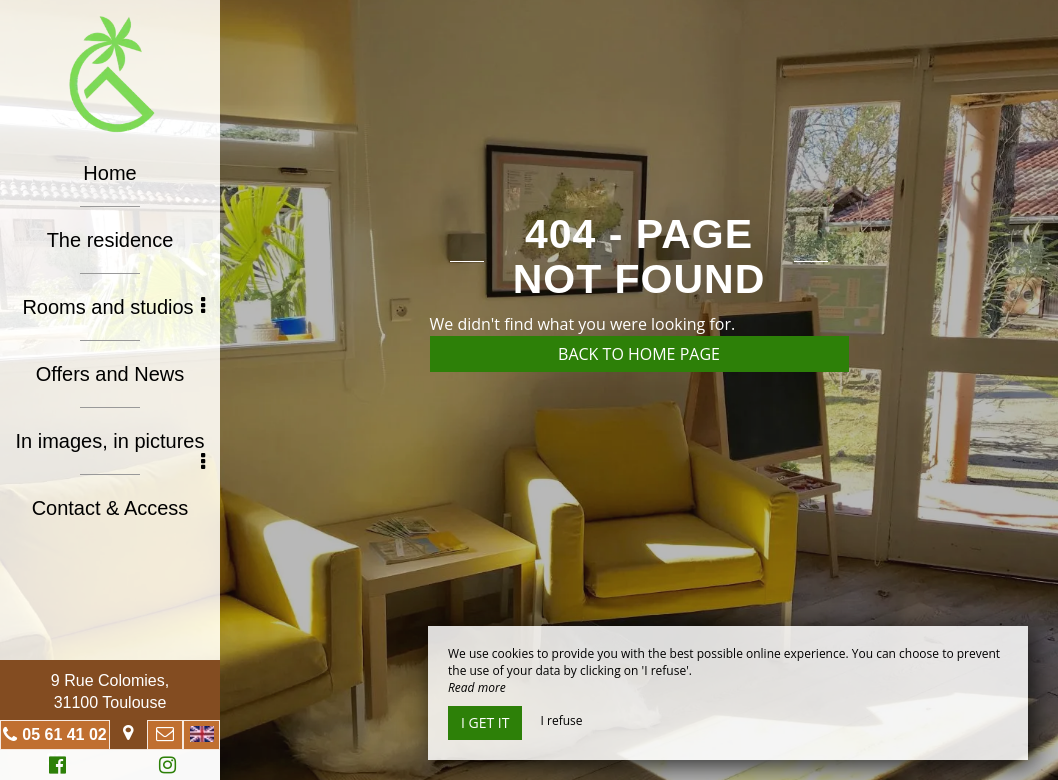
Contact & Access (110, 508)
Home (109, 173)
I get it (485, 722)
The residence (110, 240)
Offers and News (110, 374)
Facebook (54, 767)
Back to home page (639, 354)
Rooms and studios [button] (113, 307)
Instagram (164, 767)
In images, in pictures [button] (111, 447)
